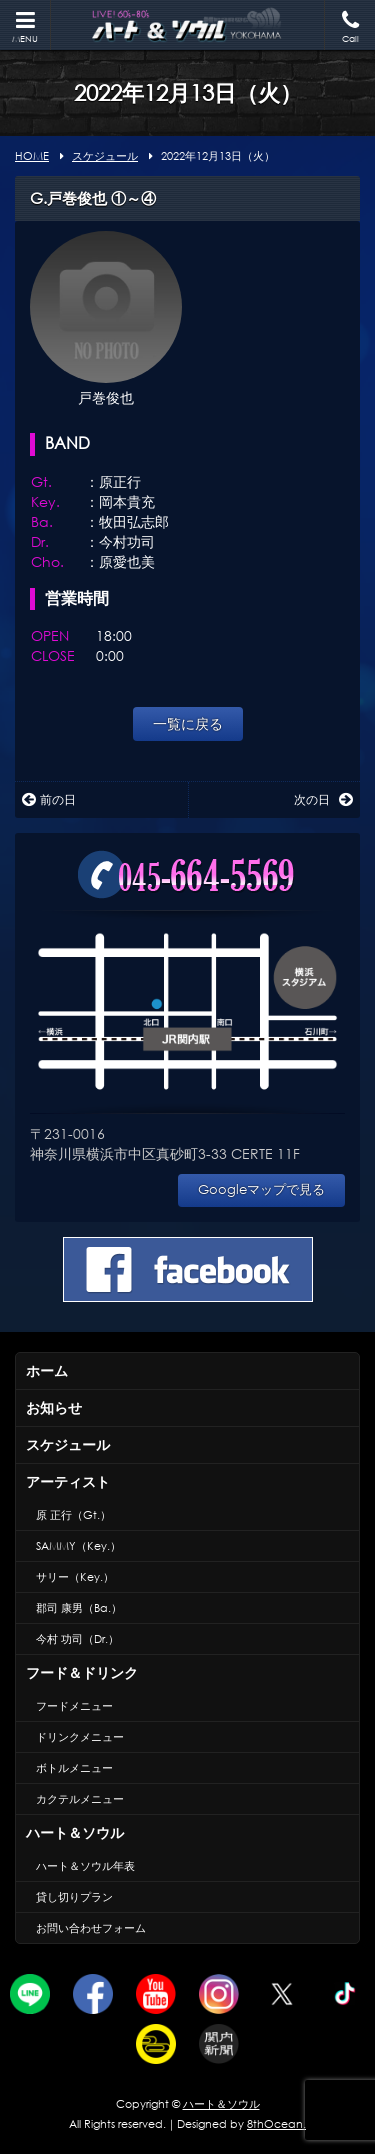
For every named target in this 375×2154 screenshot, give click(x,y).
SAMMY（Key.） (78, 1546)
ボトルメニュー (74, 1768)
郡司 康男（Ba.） (79, 1608)
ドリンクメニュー (80, 1737)
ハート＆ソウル (75, 1832)
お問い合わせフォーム (91, 1928)
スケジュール (68, 1444)
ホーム (47, 1370)
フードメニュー (74, 1706)
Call (350, 27)
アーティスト (68, 1481)
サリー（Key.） (75, 1577)
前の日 (49, 799)
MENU (25, 27)
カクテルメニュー (80, 1799)
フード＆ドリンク (82, 1672)
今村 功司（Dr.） (77, 1639)
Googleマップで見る (261, 1189)
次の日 (323, 799)
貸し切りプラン (74, 1897)
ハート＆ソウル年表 (85, 1866)
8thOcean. (276, 2124)
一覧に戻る (188, 723)
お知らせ (54, 1407)
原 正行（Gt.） (73, 1515)
